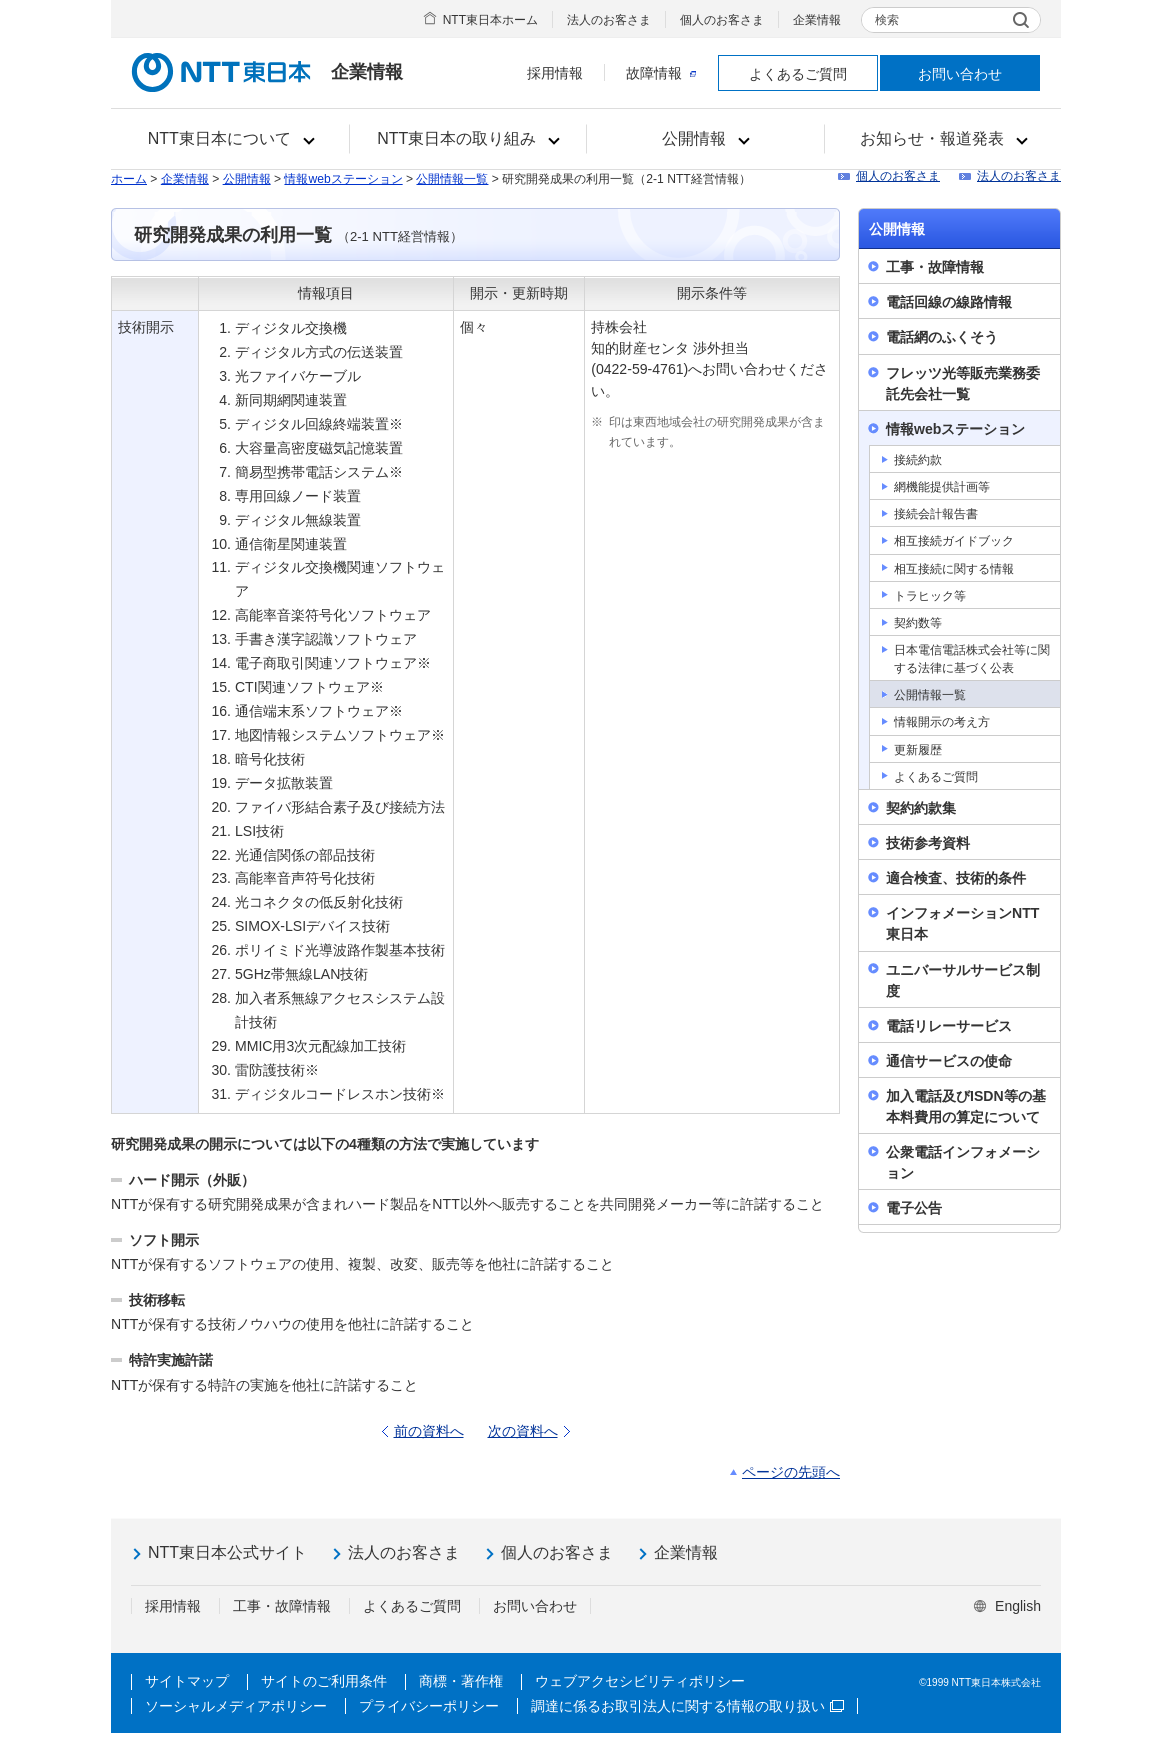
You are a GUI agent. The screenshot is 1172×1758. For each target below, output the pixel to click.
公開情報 (247, 179)
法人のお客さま (609, 20)
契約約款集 (921, 808)
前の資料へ (429, 1431)
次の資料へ (523, 1431)
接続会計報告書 (936, 514)
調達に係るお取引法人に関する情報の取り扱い (687, 1706)
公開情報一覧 (452, 179)
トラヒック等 (930, 596)
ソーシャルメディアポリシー (236, 1706)
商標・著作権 (461, 1681)
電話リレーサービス (949, 1026)
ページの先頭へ (791, 1472)
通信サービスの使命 (949, 1061)
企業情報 (817, 20)
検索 (887, 20)
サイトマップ (187, 1681)
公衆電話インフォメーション (963, 1162)
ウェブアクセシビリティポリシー (640, 1681)
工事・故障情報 (935, 267)
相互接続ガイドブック (954, 541)
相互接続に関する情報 (954, 569)
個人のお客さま (722, 20)
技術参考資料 (928, 843)
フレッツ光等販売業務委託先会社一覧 (963, 383)
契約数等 (918, 623)
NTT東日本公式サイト (227, 1552)
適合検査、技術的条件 (956, 878)
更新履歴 (918, 750)
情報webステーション (343, 179)
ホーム (129, 179)
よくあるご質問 (798, 74)
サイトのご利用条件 (324, 1681)
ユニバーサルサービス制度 (963, 980)
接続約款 (918, 460)
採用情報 (555, 73)
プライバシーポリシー (429, 1706)
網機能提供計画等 (942, 487)
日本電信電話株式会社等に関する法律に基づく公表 (972, 659)
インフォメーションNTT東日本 (962, 923)
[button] (230, 139)
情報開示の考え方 (942, 722)
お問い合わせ (960, 74)
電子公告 (914, 1208)
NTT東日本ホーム (490, 20)
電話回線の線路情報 (949, 302)
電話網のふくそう (942, 337)
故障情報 (661, 73)
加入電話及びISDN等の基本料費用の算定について (966, 1106)
